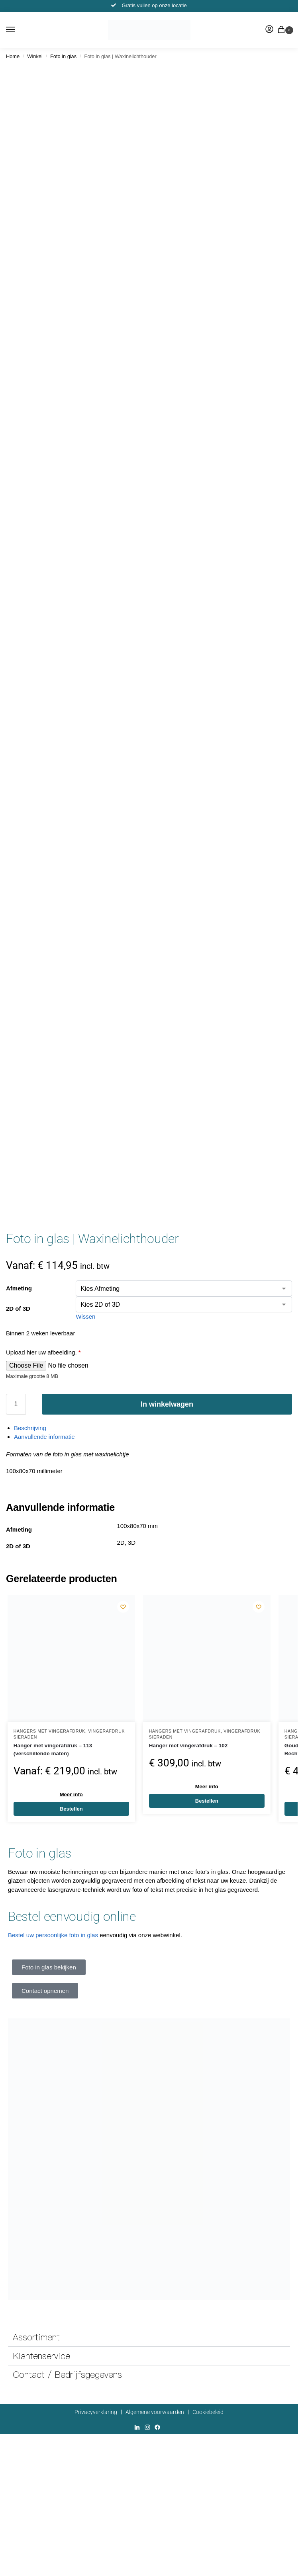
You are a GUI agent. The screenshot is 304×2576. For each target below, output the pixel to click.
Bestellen (71, 1809)
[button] (283, 30)
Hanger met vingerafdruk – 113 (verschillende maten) (53, 1749)
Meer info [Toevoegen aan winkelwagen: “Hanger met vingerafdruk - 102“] (206, 1787)
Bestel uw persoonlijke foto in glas (53, 1935)
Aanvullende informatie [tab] (44, 1436)
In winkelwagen (167, 1404)
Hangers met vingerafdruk (49, 1731)
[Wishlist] (123, 1607)
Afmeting (19, 1288)
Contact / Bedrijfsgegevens (67, 2374)
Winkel (34, 56)
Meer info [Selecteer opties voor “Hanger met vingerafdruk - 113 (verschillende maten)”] (71, 1794)
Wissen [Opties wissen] (85, 1316)
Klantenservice (41, 2356)
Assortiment (36, 2337)
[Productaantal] (16, 1404)
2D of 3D (18, 1308)
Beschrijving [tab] (30, 1428)
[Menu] (18, 30)
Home (13, 56)
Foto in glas (63, 56)
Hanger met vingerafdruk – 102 (188, 1746)
